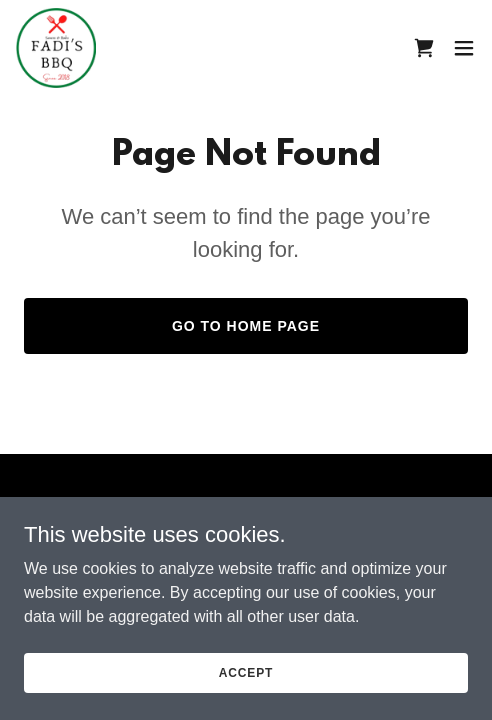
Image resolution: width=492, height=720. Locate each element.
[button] (464, 48)
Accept (246, 686)
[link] (56, 48)
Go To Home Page (246, 326)
